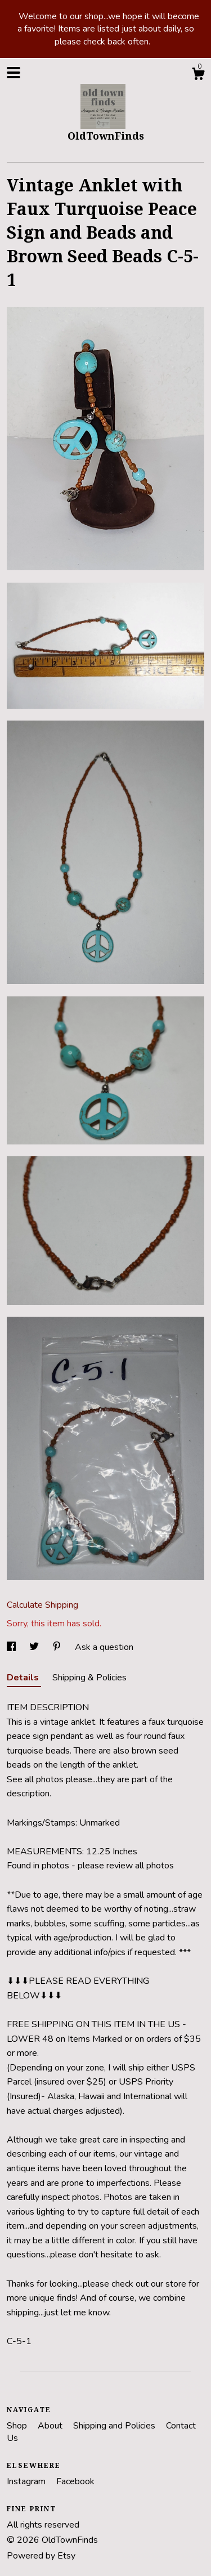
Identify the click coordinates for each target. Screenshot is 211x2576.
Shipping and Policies (115, 2426)
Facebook (75, 2481)
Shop (18, 2426)
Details (24, 1677)
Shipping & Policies (89, 1677)
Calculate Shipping (42, 1605)
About (51, 2426)
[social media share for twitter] (35, 1647)
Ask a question (104, 1647)
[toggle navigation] (13, 72)
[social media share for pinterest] (58, 1647)
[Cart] (198, 75)
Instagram (27, 2481)
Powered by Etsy (41, 2556)
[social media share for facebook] (12, 1647)
